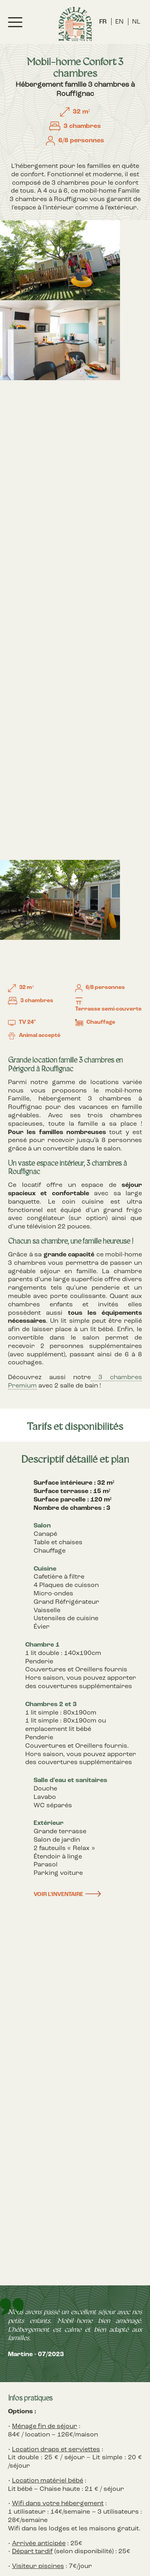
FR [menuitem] (103, 22)
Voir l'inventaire (58, 1895)
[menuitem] (103, 22)
